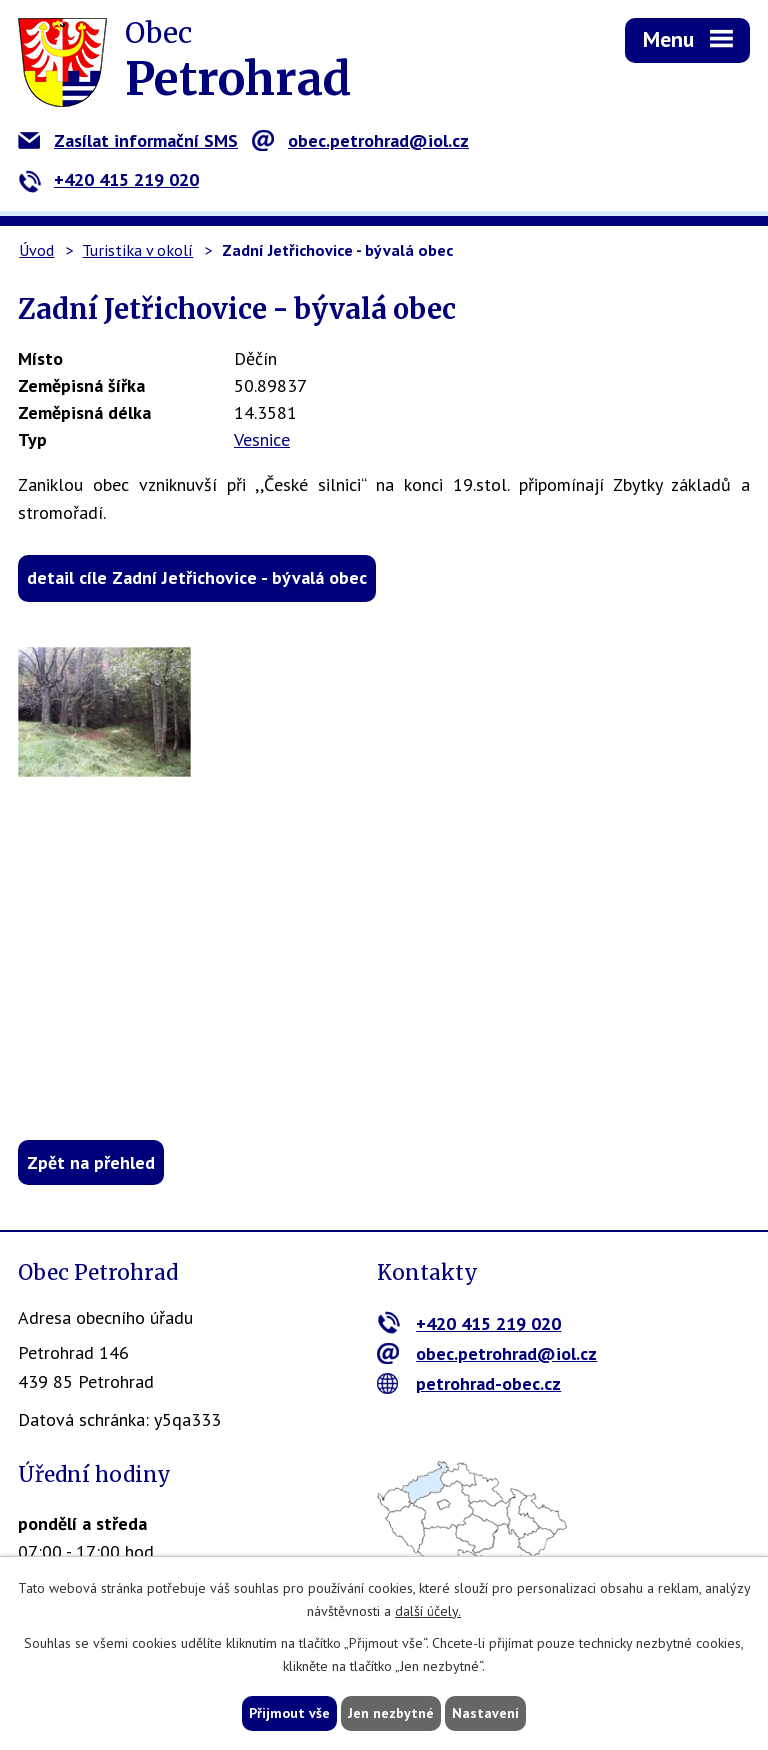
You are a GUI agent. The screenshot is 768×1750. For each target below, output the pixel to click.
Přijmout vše (289, 1713)
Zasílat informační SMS (128, 140)
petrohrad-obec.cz (469, 1383)
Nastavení (485, 1713)
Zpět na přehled (91, 1162)
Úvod (36, 250)
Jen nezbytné (391, 1713)
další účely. (428, 1611)
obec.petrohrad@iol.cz (360, 140)
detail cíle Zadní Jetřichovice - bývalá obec (197, 577)
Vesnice (262, 439)
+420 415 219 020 (108, 179)
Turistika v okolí (137, 250)
